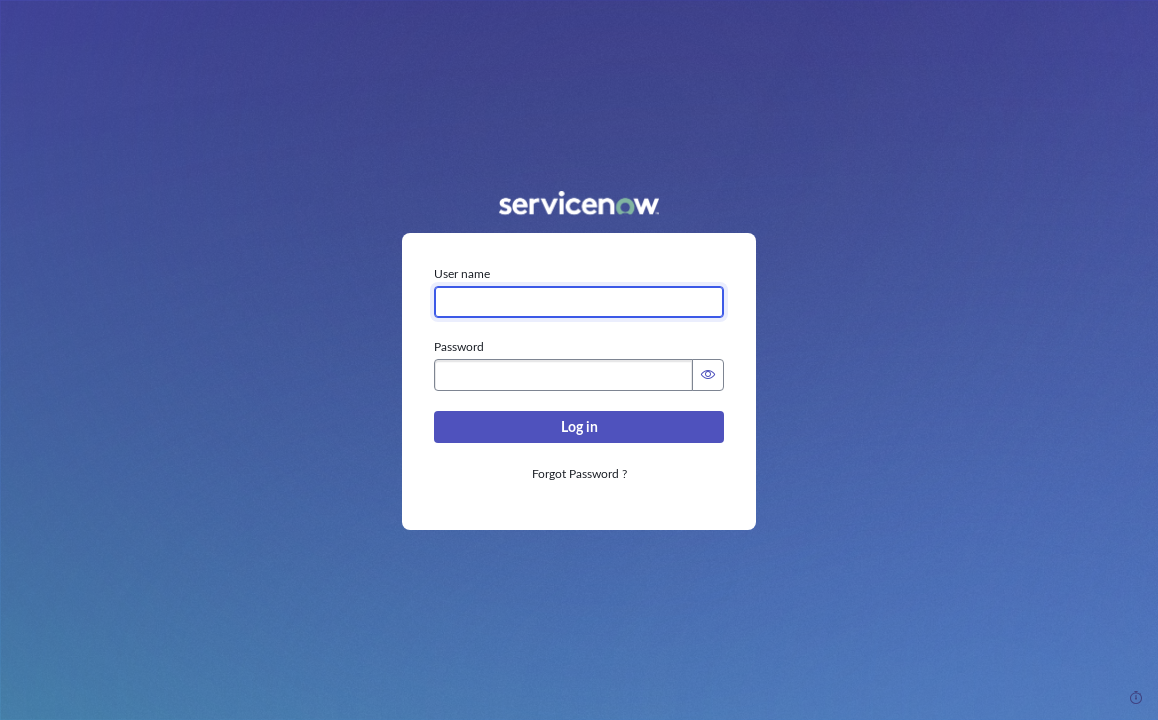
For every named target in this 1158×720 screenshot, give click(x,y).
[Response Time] (1136, 698)
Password (459, 347)
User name (462, 274)
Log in (579, 427)
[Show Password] (708, 375)
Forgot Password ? (579, 474)
